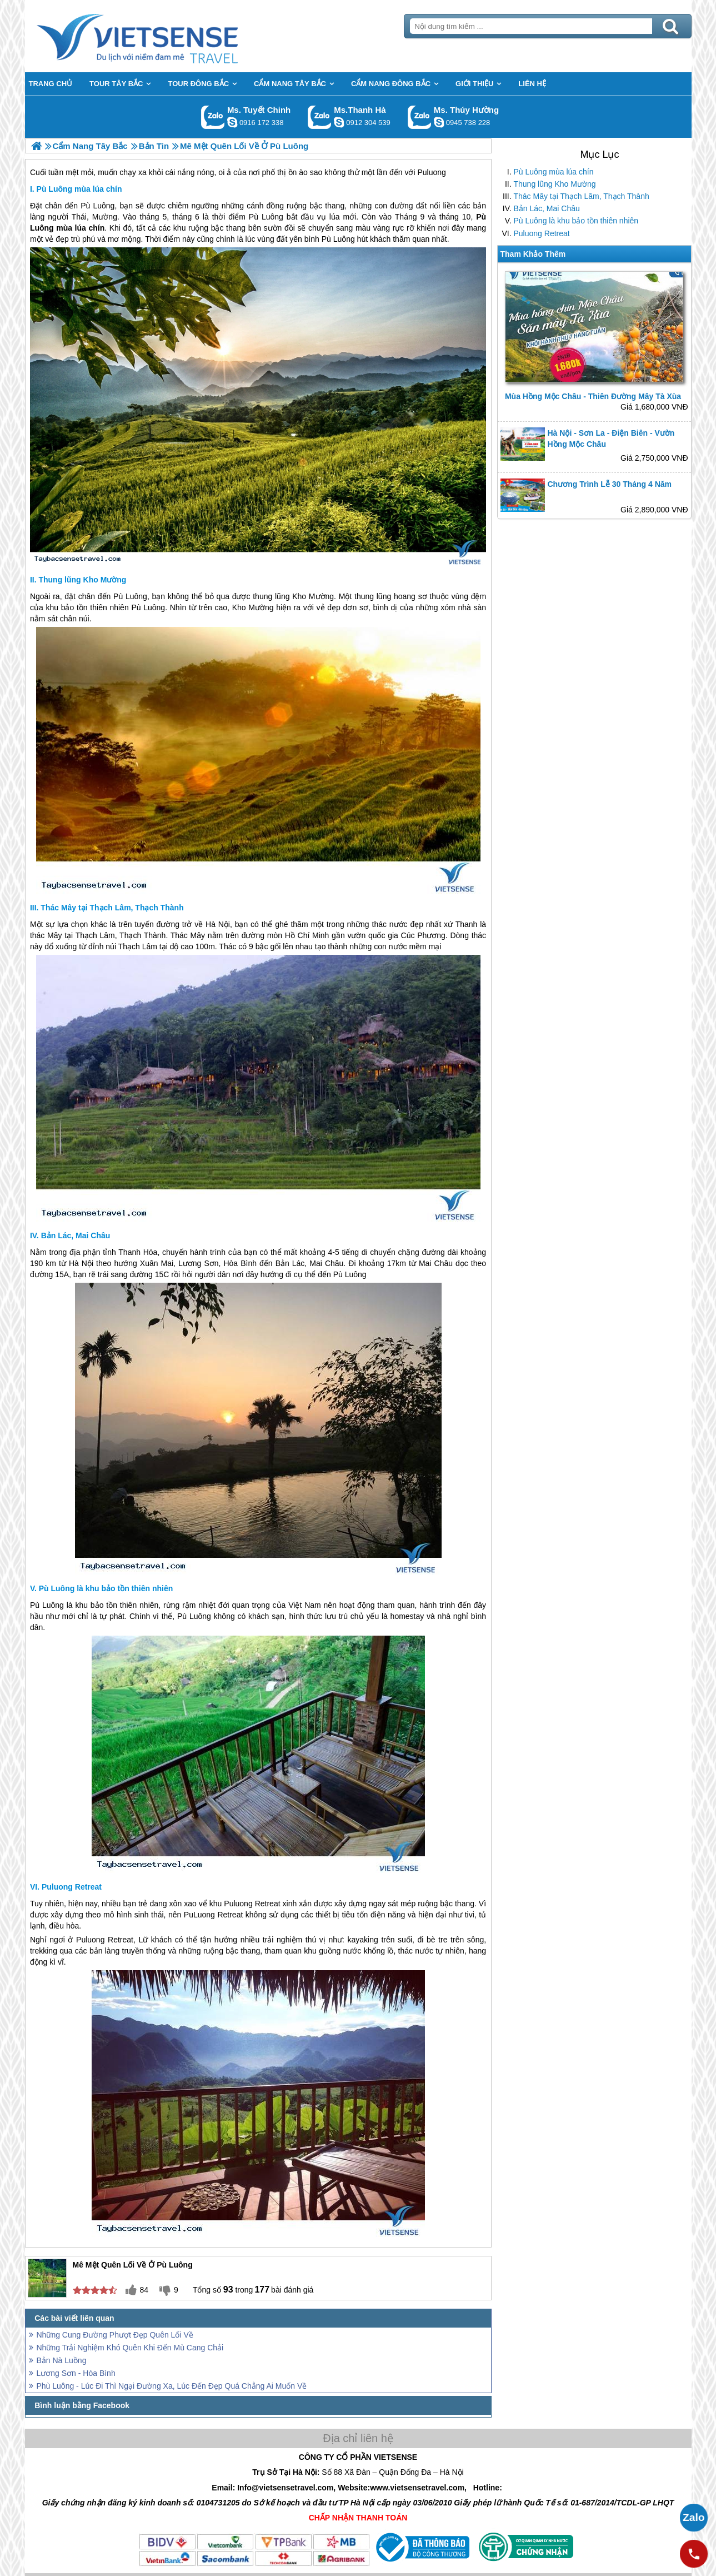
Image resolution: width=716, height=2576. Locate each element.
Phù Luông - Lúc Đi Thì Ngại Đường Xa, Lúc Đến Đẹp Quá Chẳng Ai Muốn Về (172, 2385)
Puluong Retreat (542, 233)
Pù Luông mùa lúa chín (554, 171)
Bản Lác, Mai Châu (547, 208)
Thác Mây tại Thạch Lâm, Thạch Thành (581, 196)
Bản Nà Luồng (62, 2360)
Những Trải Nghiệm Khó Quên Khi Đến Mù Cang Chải (130, 2347)
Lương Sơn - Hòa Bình (76, 2373)
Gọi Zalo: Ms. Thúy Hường (419, 116)
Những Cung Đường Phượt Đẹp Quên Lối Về (115, 2334)
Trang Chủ (165, 36)
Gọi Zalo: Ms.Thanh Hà (319, 116)
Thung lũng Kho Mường (555, 184)
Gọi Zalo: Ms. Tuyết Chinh (213, 116)
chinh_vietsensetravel (232, 122)
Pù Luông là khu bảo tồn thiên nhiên (576, 220)
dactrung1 (438, 122)
